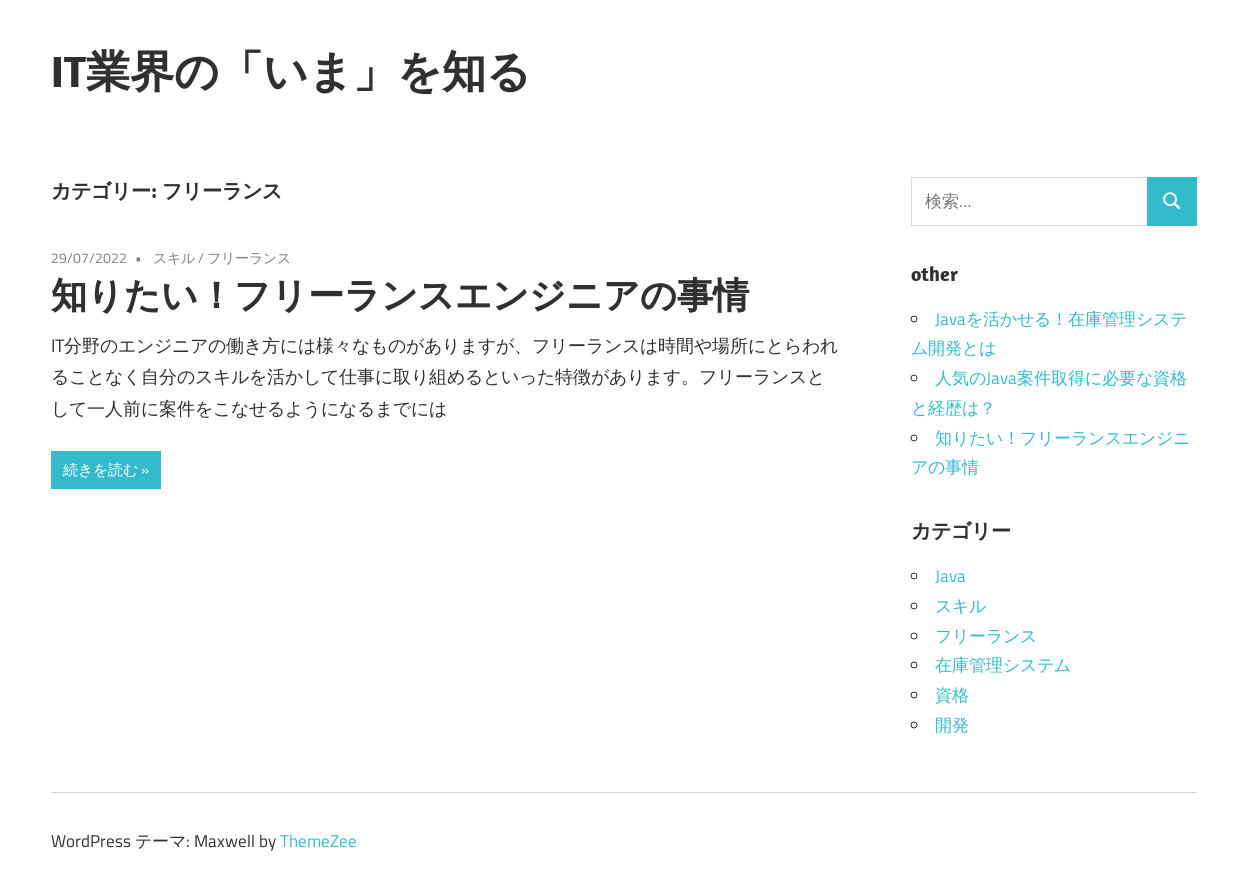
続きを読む (100, 469)
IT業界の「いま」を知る (291, 71)
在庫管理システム (1003, 665)
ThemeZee (318, 841)
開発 (952, 725)
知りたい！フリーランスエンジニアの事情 (400, 294)
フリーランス (249, 257)
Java (950, 576)
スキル (174, 257)
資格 (952, 695)
